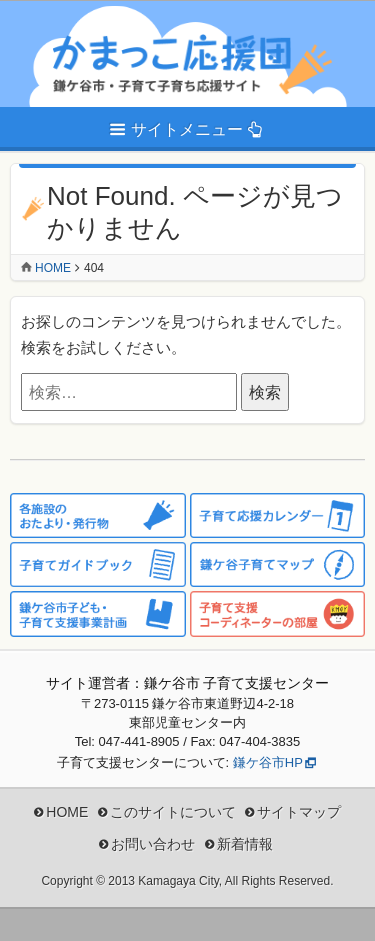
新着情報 (245, 844)
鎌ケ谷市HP (268, 762)
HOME (67, 812)
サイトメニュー (187, 129)
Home (53, 268)
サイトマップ (299, 812)
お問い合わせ (153, 844)
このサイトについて (173, 812)
